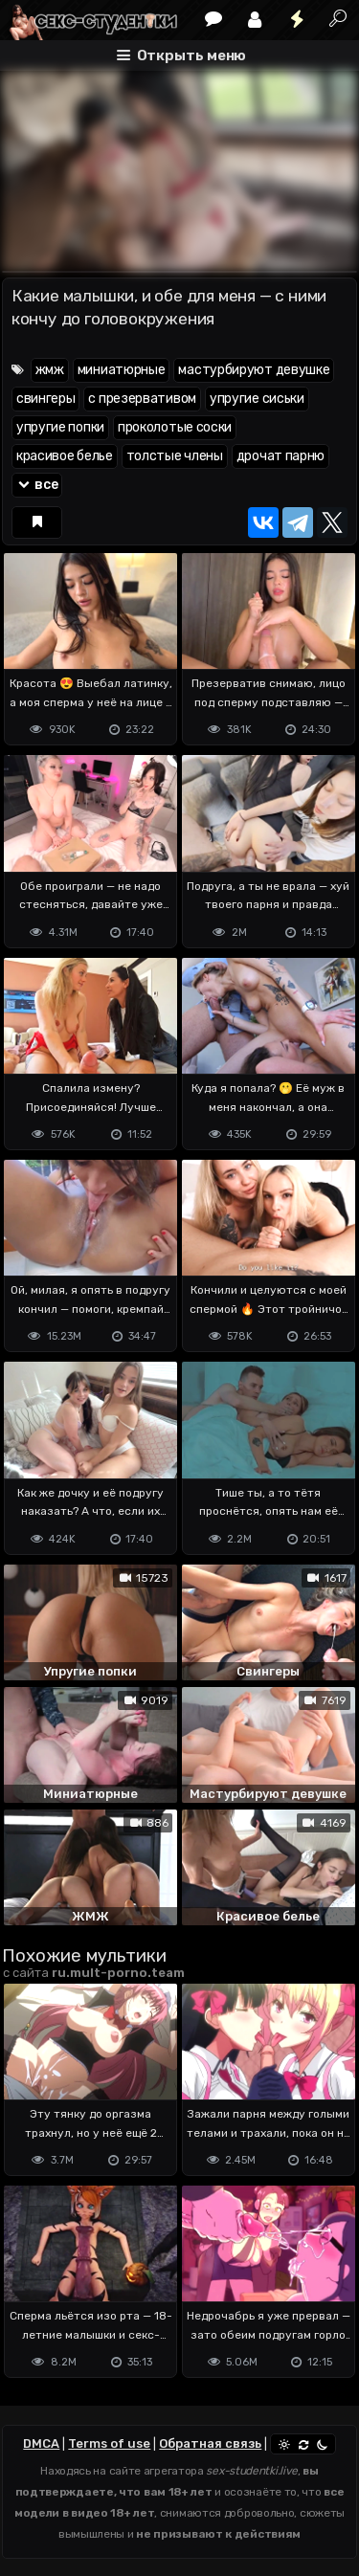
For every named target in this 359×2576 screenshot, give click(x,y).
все (37, 485)
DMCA (41, 2443)
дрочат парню (280, 456)
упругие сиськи (257, 398)
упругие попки (60, 427)
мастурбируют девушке (253, 370)
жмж (49, 370)
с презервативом (142, 398)
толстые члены (174, 456)
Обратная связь (210, 2443)
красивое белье (64, 456)
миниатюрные (122, 370)
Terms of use (109, 2443)
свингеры (46, 398)
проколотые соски (175, 427)
